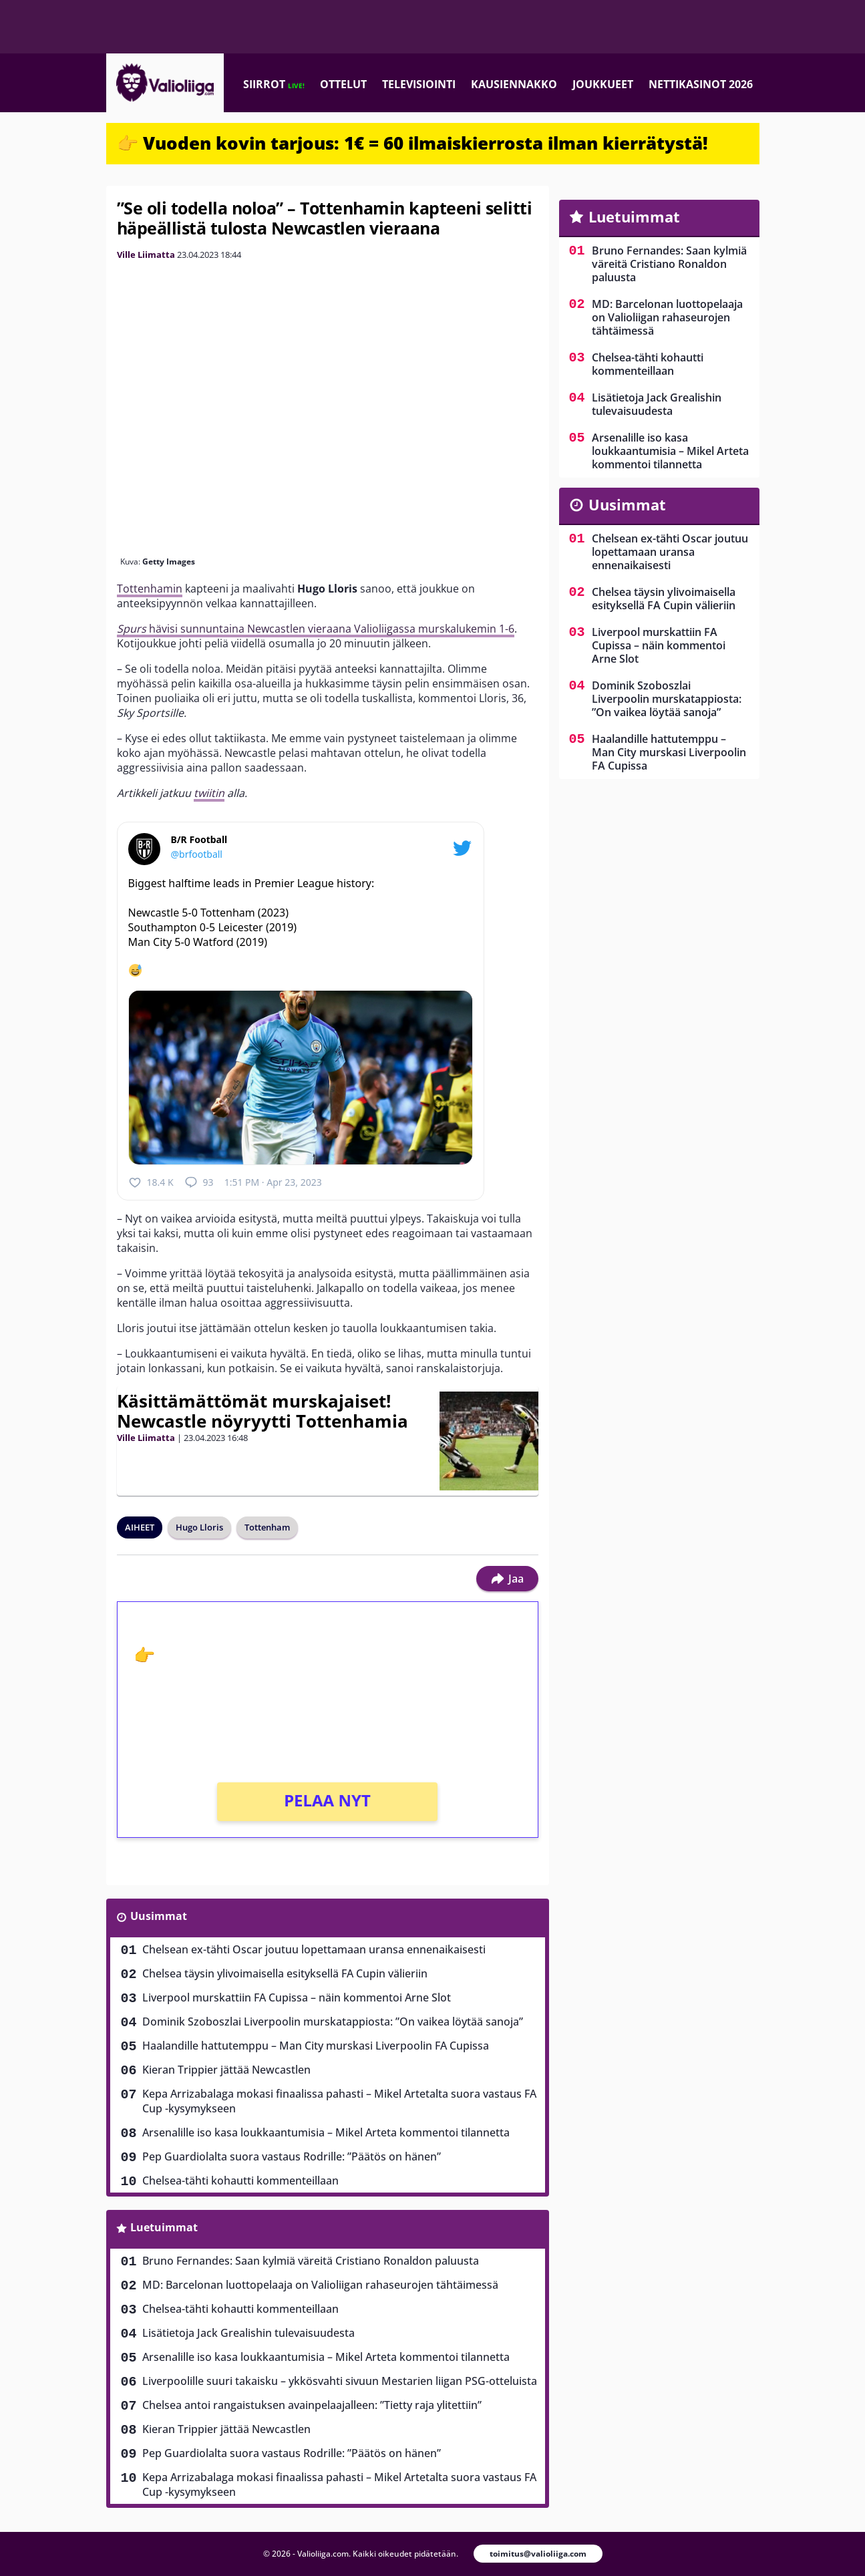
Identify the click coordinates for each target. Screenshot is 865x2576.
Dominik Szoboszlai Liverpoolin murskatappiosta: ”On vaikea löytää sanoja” (332, 2021)
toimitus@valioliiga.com (538, 2553)
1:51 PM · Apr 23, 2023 (273, 1182)
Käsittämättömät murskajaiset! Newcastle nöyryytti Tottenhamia (262, 1411)
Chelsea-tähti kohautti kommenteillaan (240, 2180)
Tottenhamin (149, 588)
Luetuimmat (164, 2227)
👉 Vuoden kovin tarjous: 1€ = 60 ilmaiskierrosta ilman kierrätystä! (412, 143)
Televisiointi (419, 84)
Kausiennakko (514, 84)
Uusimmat (158, 1916)
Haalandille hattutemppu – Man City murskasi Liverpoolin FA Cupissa (315, 2045)
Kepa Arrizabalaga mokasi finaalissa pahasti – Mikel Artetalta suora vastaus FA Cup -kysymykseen (339, 2101)
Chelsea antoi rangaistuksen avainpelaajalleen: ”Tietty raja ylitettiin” (312, 2405)
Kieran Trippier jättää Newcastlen (226, 2069)
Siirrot (274, 84)
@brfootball (196, 854)
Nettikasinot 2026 (701, 84)
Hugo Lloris (199, 1527)
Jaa (507, 1578)
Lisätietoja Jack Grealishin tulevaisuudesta (248, 2332)
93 (199, 1182)
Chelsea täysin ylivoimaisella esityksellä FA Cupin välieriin (284, 1973)
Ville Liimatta (146, 255)
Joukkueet (602, 84)
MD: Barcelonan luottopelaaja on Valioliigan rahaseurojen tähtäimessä (320, 2284)
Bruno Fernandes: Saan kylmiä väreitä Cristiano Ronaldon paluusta (310, 2260)
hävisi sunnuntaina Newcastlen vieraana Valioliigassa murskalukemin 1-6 (315, 628)
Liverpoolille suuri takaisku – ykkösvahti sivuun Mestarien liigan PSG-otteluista (339, 2381)
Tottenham (267, 1527)
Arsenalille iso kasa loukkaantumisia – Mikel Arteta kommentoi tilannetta (326, 2132)
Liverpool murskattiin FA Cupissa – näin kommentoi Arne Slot (296, 1997)
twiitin (209, 793)
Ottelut (343, 84)
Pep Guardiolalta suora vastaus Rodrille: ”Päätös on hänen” (291, 2156)
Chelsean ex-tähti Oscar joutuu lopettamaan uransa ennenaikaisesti (314, 1949)
